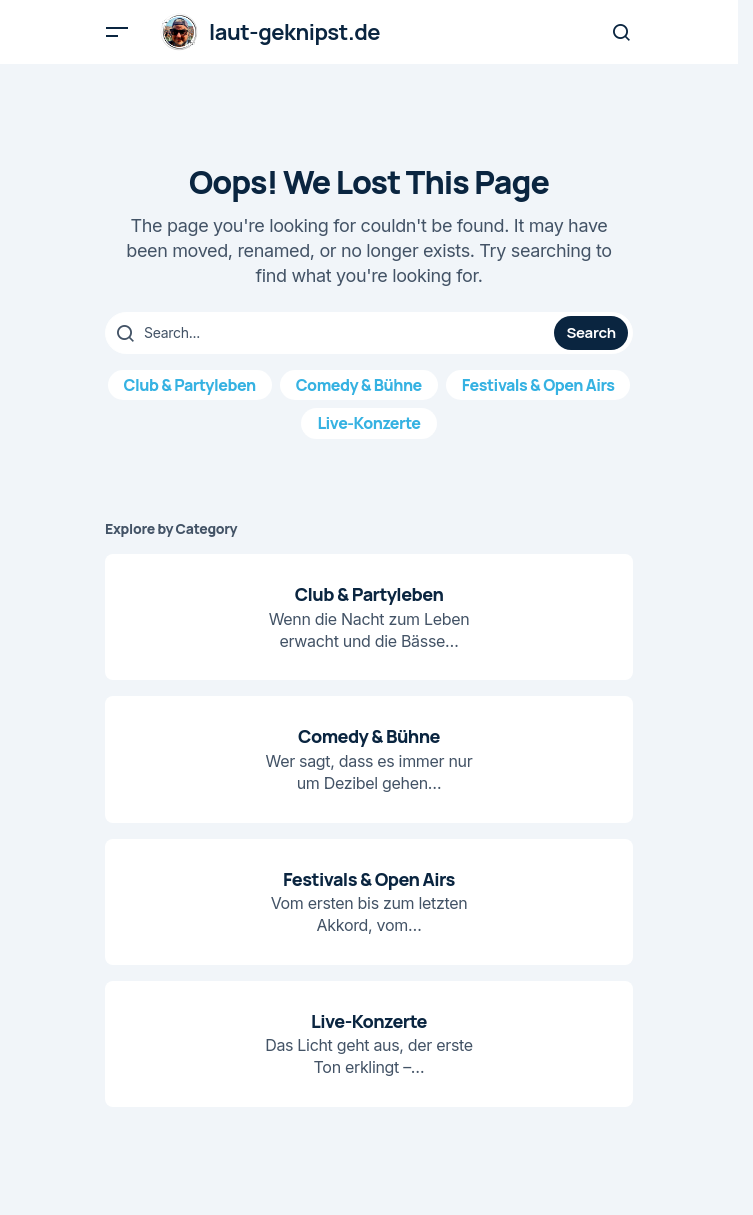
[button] (117, 32)
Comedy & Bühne (359, 385)
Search (590, 332)
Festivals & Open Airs (538, 385)
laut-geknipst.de (294, 32)
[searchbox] (332, 333)
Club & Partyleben (190, 385)
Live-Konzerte (368, 423)
